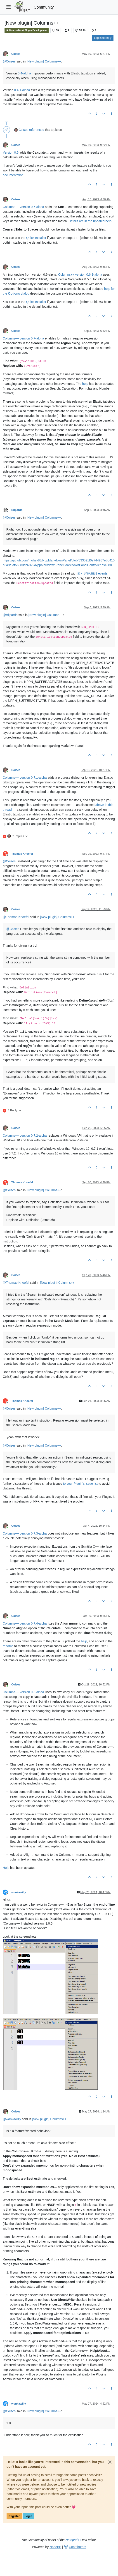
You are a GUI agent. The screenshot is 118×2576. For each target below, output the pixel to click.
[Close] (110, 2462)
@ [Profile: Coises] (9, 61)
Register (14, 2516)
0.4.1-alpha (22, 90)
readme (8, 1646)
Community (44, 7)
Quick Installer (36, 238)
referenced (36, 130)
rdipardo (17, 510)
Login (28, 2516)
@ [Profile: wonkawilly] (12, 2119)
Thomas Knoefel (22, 853)
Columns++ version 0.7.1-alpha (25, 777)
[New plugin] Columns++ (43, 61)
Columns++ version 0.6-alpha (23, 207)
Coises (15, 53)
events (92, 573)
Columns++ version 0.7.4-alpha (25, 1623)
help (85, 383)
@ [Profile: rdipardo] (10, 615)
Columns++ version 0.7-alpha (23, 338)
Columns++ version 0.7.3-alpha (25, 1533)
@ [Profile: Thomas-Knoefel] (16, 917)
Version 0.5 (11, 152)
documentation (13, 175)
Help (6, 1868)
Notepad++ (73, 2540)
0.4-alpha (24, 73)
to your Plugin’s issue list (80, 1483)
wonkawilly (18, 1892)
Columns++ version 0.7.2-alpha (25, 1135)
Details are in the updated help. (90, 221)
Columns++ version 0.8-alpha (23, 1692)
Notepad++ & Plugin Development (26, 30)
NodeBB (55, 2547)
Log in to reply (102, 37)
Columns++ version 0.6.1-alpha (80, 274)
